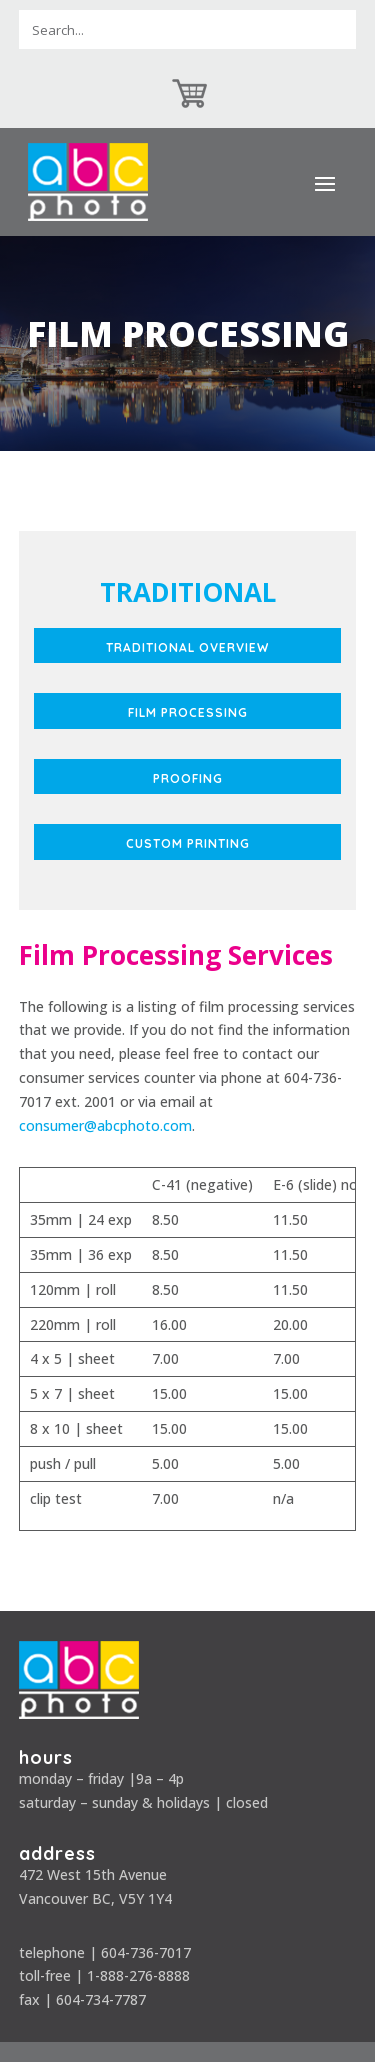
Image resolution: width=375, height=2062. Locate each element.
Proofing (188, 778)
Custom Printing (188, 843)
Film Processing (188, 712)
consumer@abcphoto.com (105, 1125)
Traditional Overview (187, 647)
